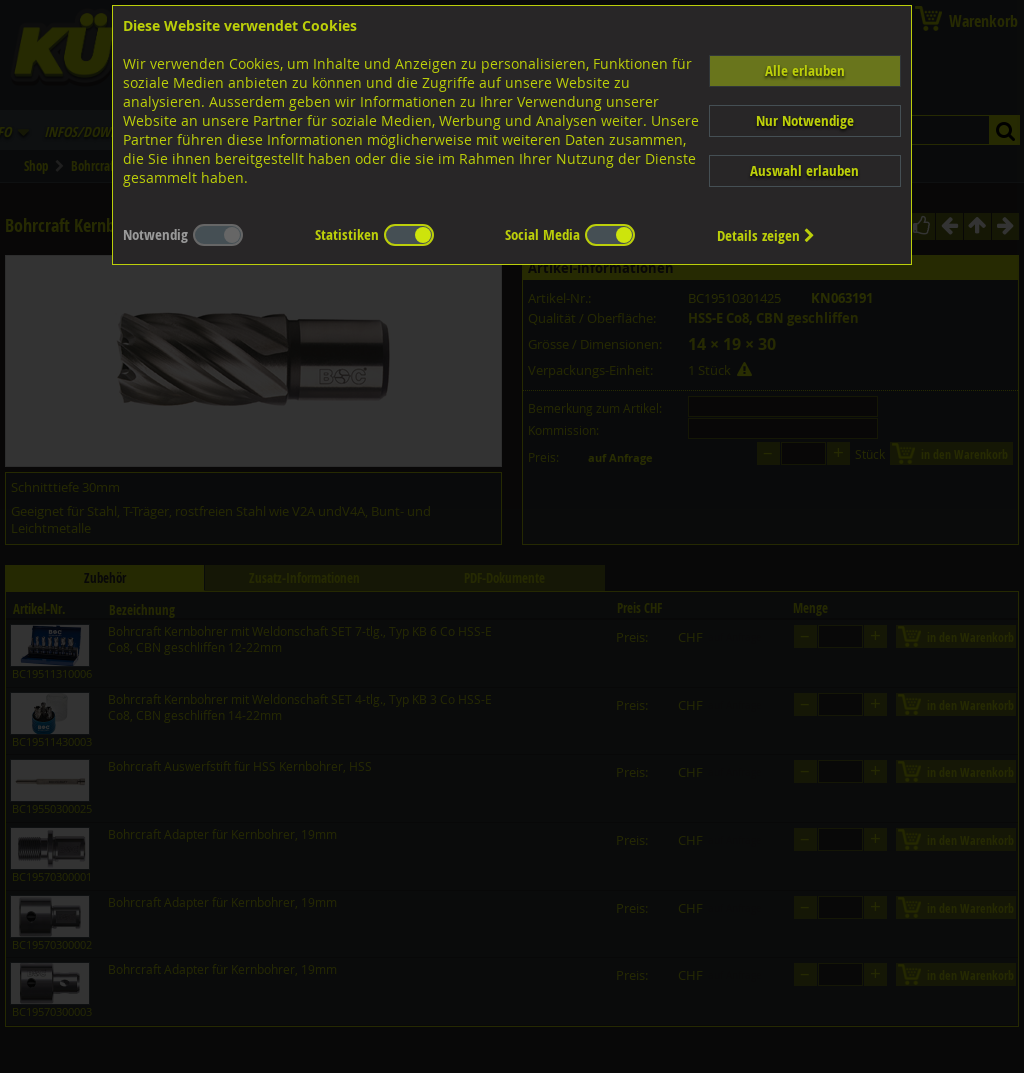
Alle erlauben (805, 70)
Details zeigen (766, 235)
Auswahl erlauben (804, 170)
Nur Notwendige (805, 120)
